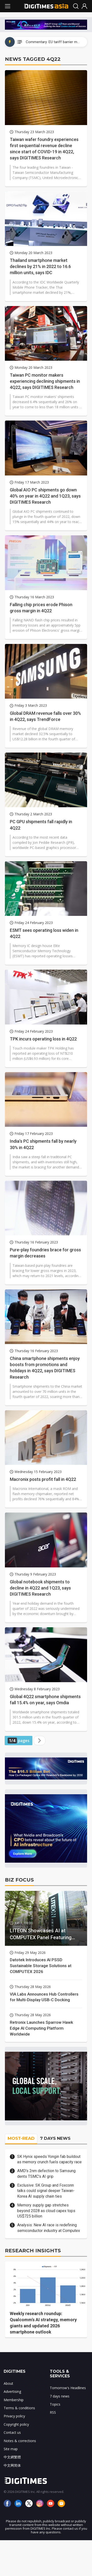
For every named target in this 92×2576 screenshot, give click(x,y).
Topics (55, 2404)
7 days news (59, 2396)
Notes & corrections (20, 2440)
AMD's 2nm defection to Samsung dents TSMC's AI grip (46, 2173)
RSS (53, 2412)
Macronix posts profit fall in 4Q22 (43, 1479)
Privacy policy (14, 2416)
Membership (14, 2399)
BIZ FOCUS (19, 1880)
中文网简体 (12, 2465)
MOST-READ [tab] (21, 2138)
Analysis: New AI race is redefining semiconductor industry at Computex (48, 2228)
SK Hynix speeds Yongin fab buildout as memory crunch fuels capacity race (49, 2159)
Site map (11, 2449)
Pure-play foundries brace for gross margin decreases (45, 1252)
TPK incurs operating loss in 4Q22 (43, 1038)
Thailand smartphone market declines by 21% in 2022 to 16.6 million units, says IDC (40, 266)
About (8, 2383)
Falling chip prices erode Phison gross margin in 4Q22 (41, 607)
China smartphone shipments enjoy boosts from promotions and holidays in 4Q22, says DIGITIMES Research (45, 1368)
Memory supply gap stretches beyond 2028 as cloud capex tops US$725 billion (46, 2210)
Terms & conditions (19, 2408)
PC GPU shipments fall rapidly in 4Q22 (41, 824)
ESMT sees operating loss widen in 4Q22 (44, 933)
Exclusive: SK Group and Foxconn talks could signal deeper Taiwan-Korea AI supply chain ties (46, 2191)
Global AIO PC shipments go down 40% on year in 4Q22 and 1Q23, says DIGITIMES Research (45, 496)
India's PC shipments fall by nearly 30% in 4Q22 (43, 1144)
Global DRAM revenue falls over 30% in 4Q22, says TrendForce (45, 716)
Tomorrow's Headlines (68, 2387)
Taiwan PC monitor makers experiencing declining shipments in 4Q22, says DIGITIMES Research (45, 381)
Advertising (12, 2391)
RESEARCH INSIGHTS (33, 2251)
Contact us (12, 2432)
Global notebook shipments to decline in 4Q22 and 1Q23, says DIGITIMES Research (40, 1588)
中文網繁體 (12, 2457)
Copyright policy (16, 2424)
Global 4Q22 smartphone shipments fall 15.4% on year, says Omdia (45, 1699)
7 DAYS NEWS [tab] (55, 2138)
